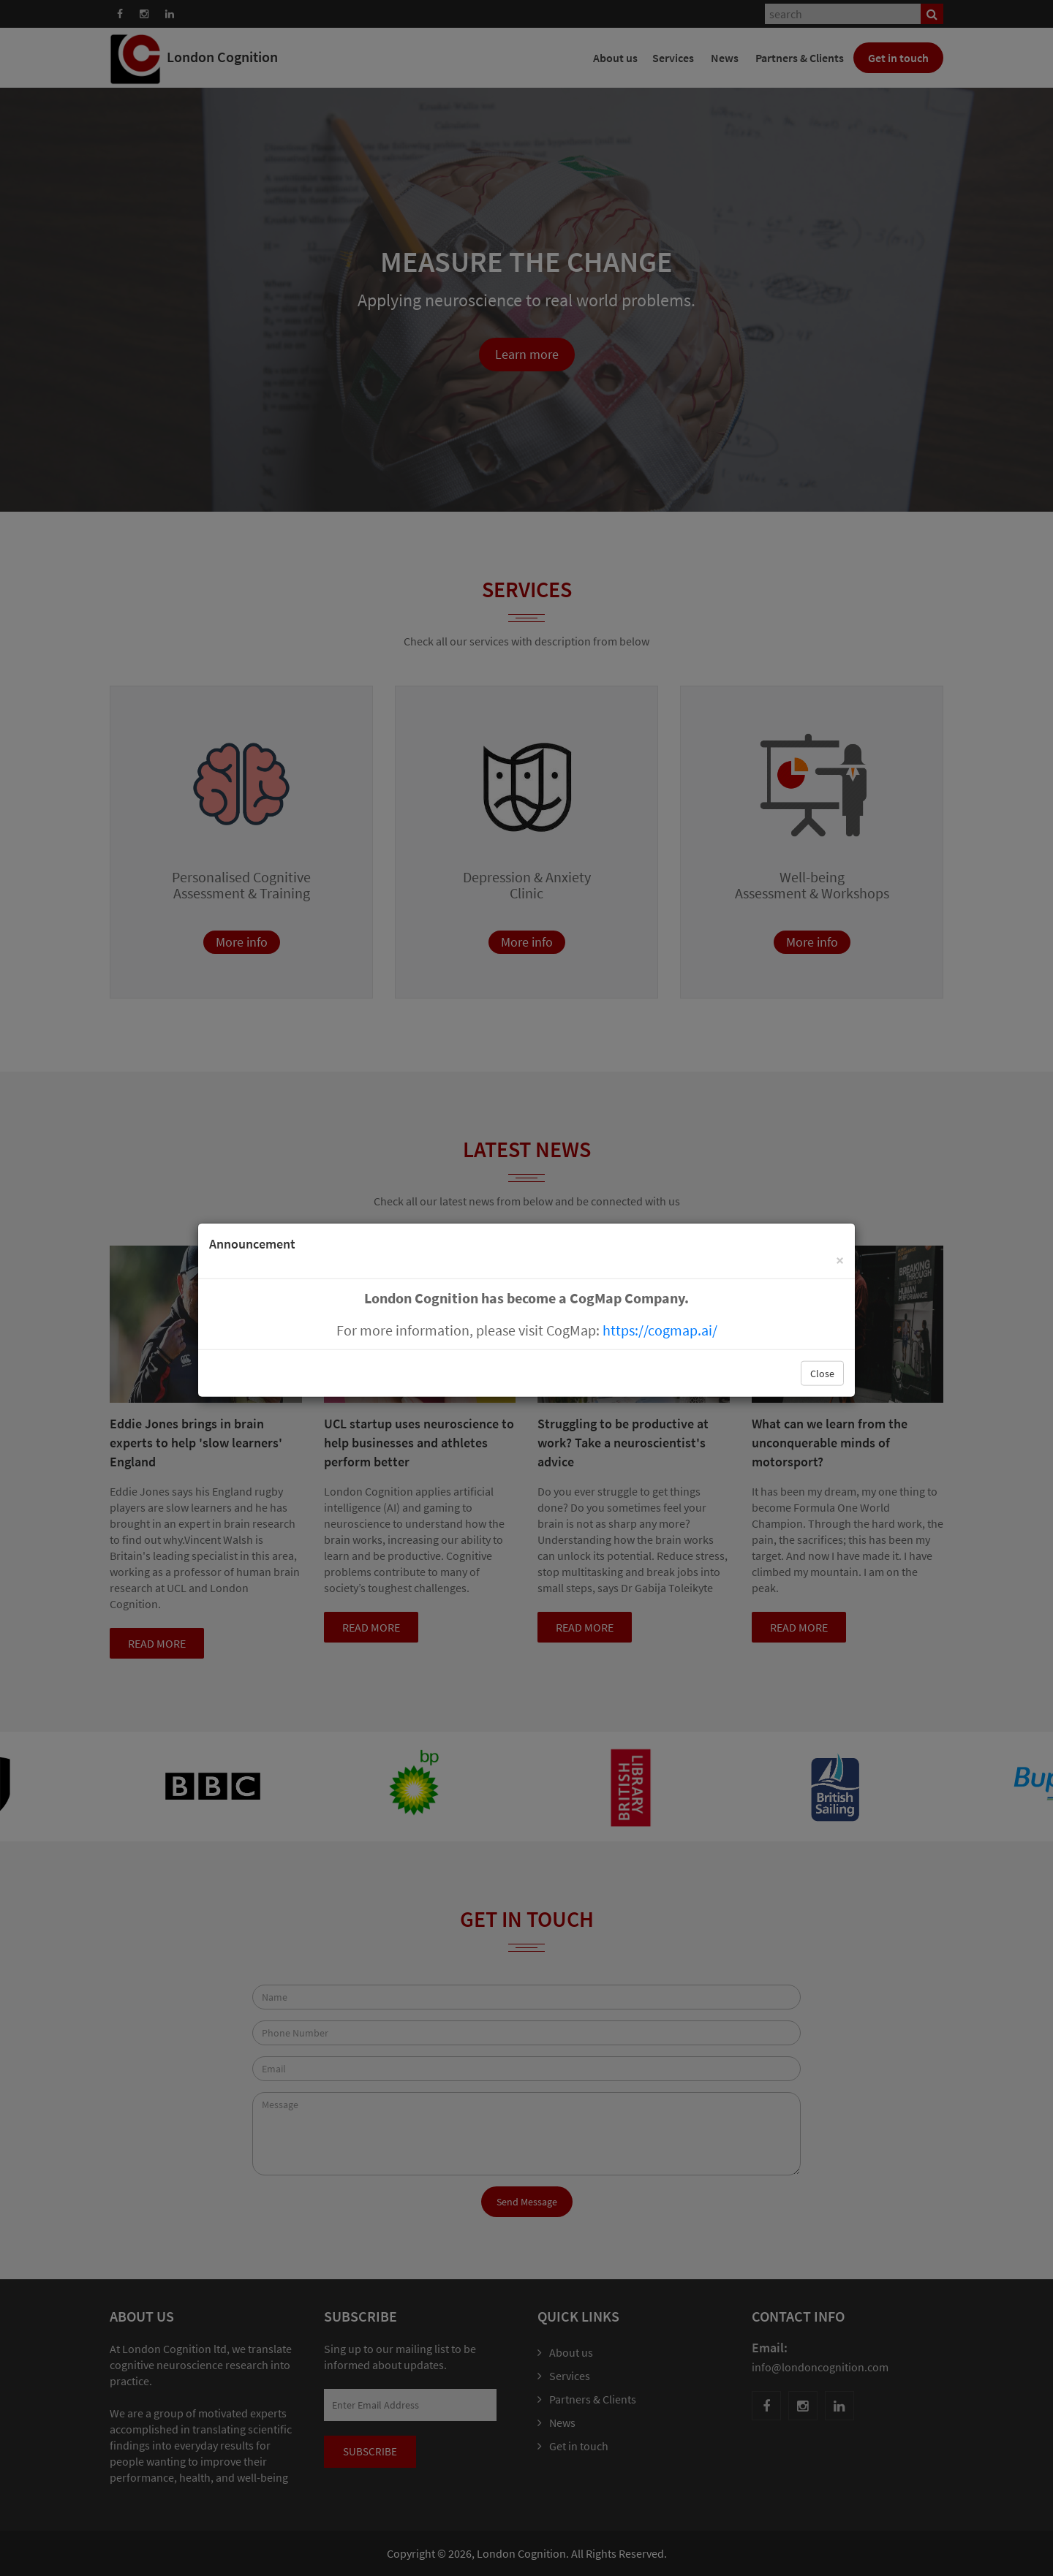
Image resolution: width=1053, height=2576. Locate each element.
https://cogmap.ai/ (660, 1329)
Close (822, 1372)
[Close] (840, 1259)
